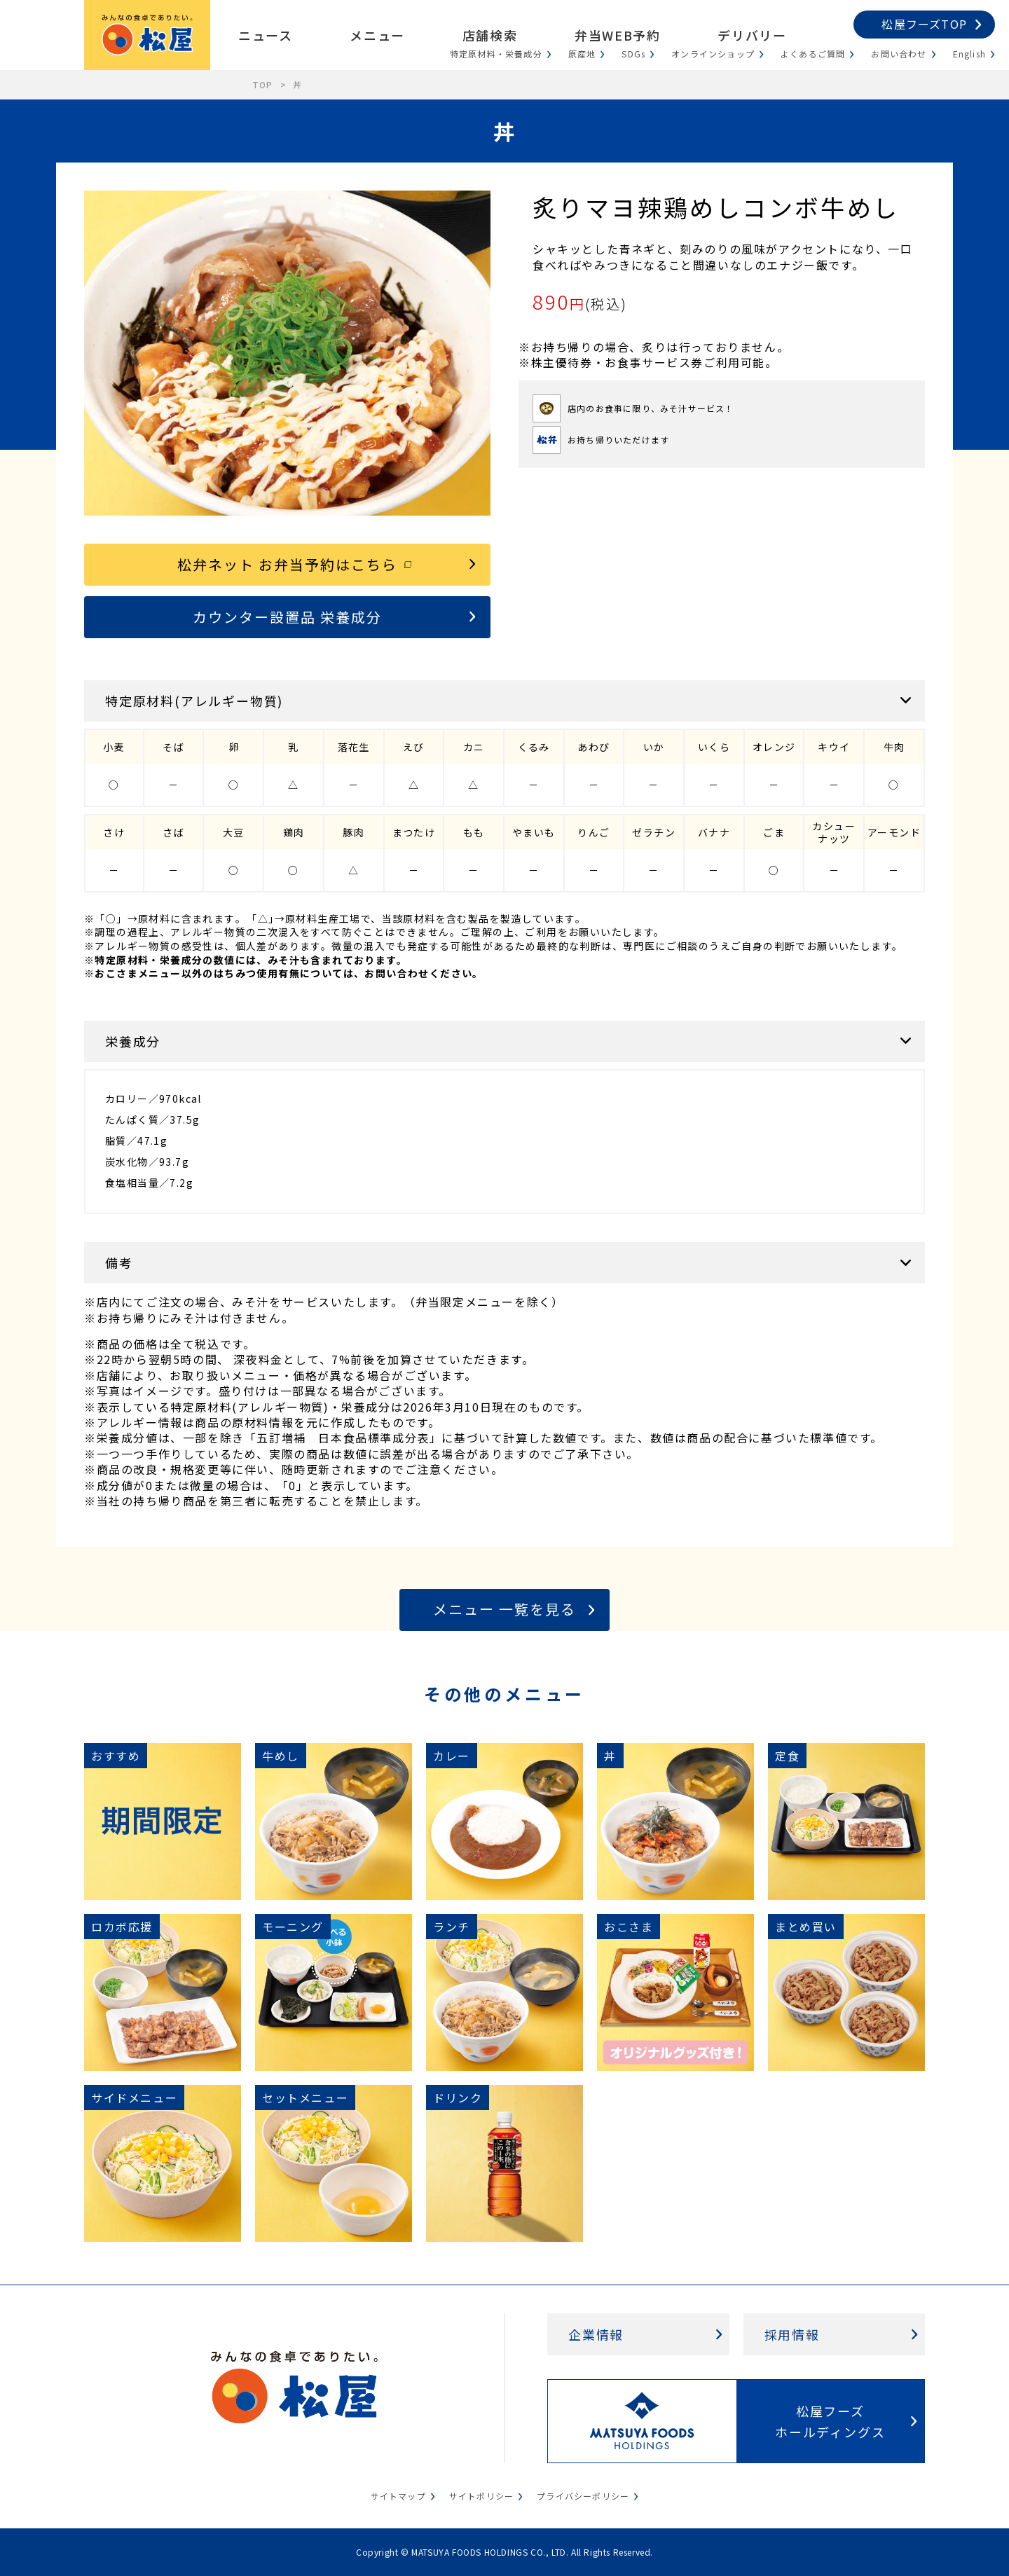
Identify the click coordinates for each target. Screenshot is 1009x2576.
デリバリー (752, 35)
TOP (262, 84)
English (969, 54)
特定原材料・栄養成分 (496, 54)
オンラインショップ (713, 54)
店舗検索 (489, 35)
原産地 (582, 54)
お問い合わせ (898, 54)
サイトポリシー (481, 2496)
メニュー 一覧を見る (504, 1609)
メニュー (377, 35)
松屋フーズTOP (924, 23)
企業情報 (596, 2334)
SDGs (633, 54)
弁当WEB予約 (617, 35)
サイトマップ (398, 2496)
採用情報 (792, 2334)
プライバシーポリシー (583, 2496)
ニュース (265, 35)
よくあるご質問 (813, 54)
